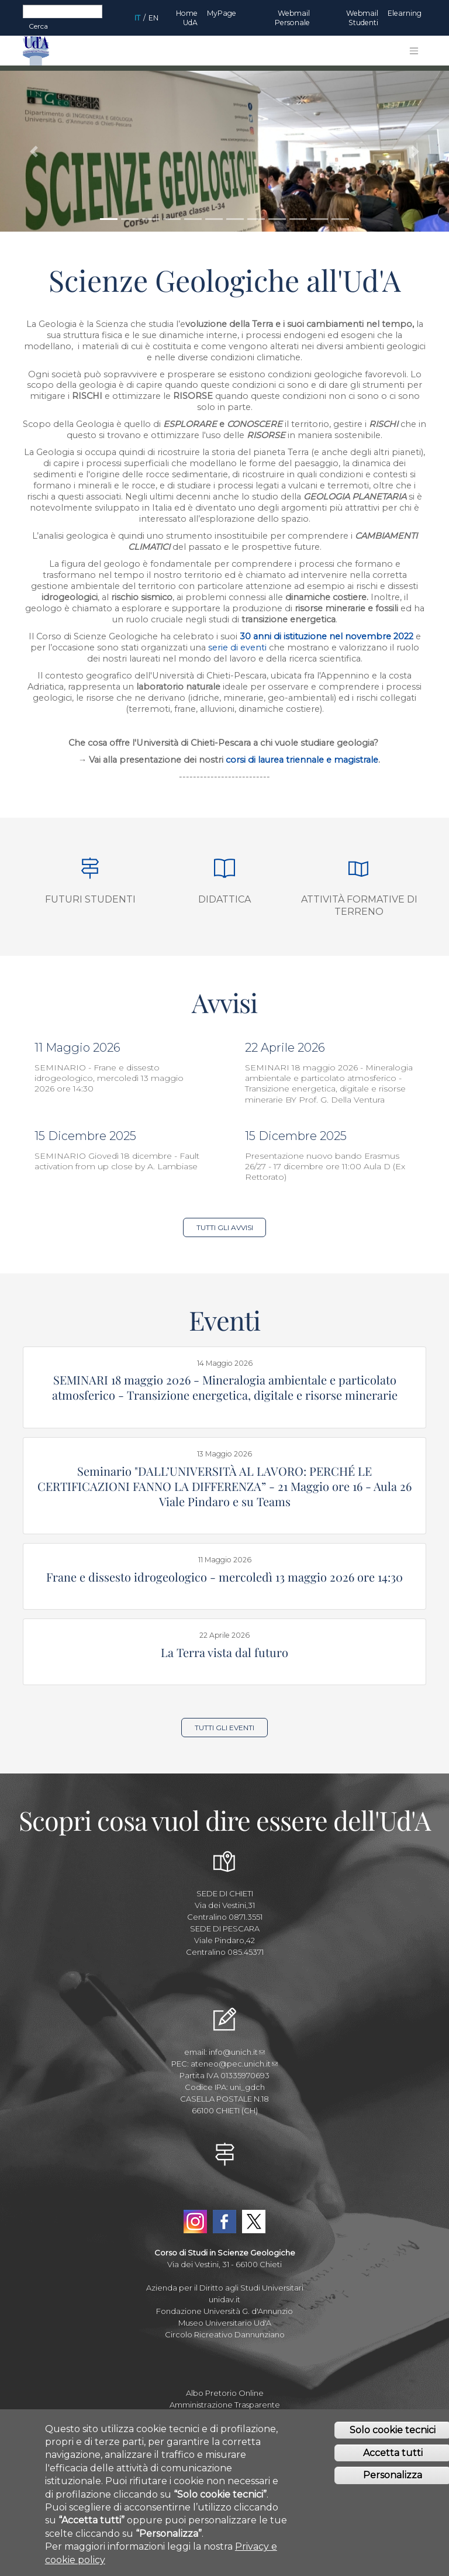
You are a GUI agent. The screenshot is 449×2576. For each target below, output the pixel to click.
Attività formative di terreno (359, 905)
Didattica (224, 899)
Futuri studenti (90, 899)
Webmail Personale (292, 18)
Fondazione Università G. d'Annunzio (224, 2311)
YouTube (224, 2194)
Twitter (253, 2221)
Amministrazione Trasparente (225, 2404)
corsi (236, 760)
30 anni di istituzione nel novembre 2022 (326, 636)
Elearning (405, 13)
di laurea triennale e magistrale (312, 760)
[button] (33, 151)
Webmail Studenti (362, 18)
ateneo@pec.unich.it (234, 2063)
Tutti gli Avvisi (224, 1227)
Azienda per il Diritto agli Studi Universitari (224, 2287)
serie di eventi (238, 647)
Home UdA (187, 18)
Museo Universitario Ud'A (224, 2322)
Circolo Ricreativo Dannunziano (225, 2334)
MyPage (221, 13)
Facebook (224, 2221)
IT (137, 17)
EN (153, 17)
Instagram (195, 2221)
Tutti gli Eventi (224, 1727)
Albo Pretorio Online (225, 2393)
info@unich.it (237, 2052)
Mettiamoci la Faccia (224, 2416)
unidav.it (224, 2299)
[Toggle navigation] (414, 50)
